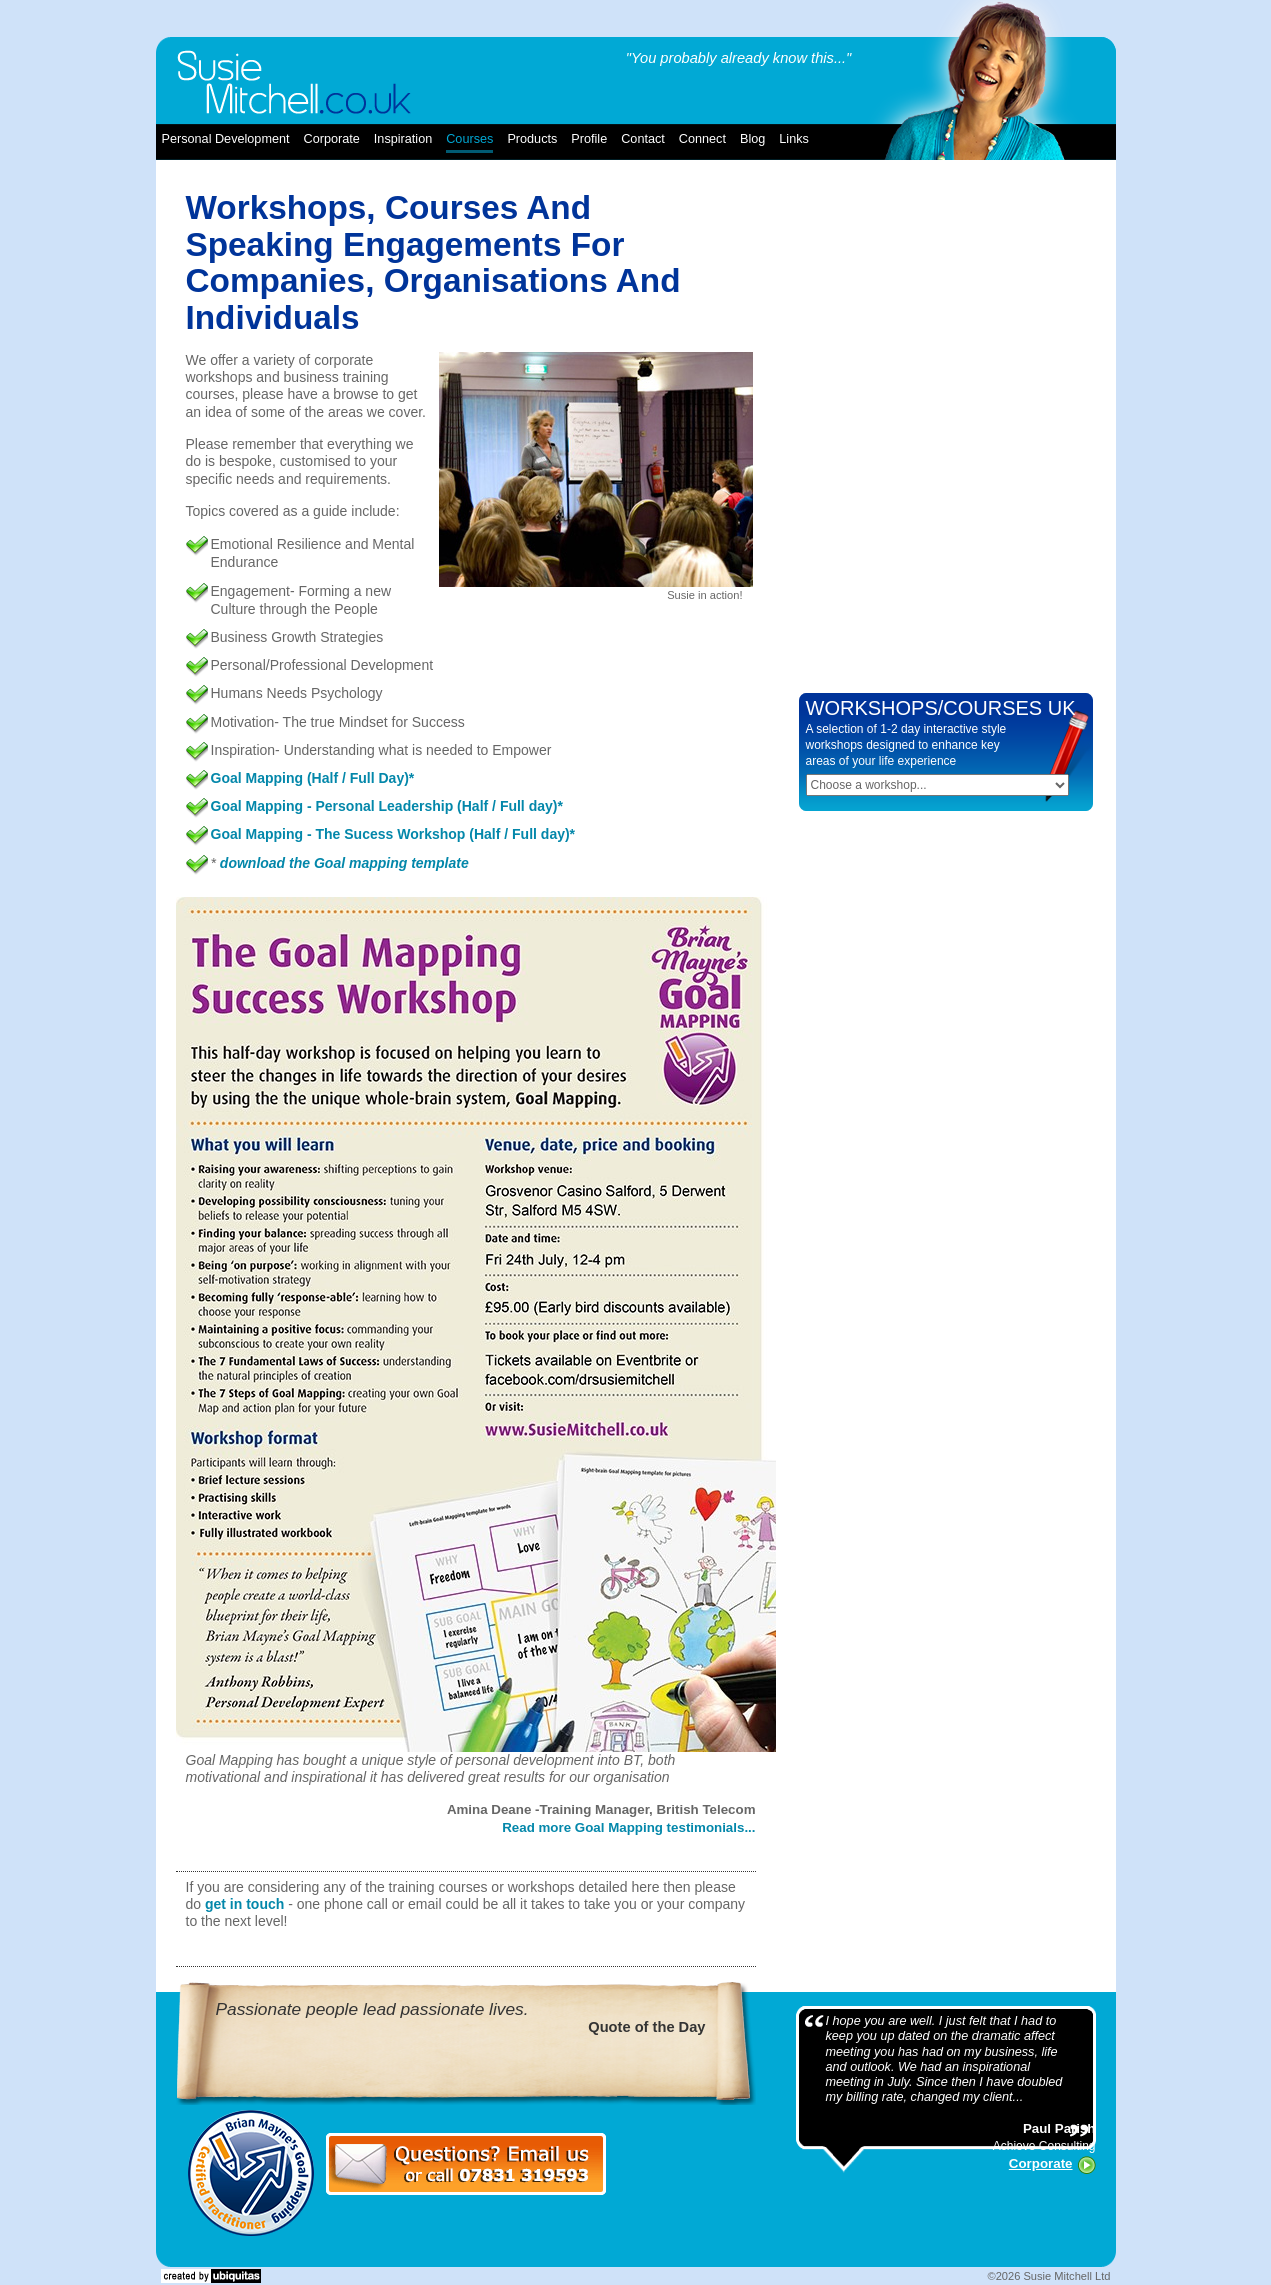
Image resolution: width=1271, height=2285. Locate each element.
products (532, 139)
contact (643, 139)
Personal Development (226, 139)
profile (589, 139)
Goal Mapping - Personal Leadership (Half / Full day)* (387, 806)
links (794, 139)
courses (469, 139)
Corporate (1041, 2163)
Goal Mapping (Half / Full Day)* (313, 778)
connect (702, 139)
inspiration (403, 139)
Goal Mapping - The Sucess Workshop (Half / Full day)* (393, 834)
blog (752, 139)
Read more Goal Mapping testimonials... (628, 1827)
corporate (332, 139)
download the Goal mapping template (344, 863)
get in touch (244, 1904)
